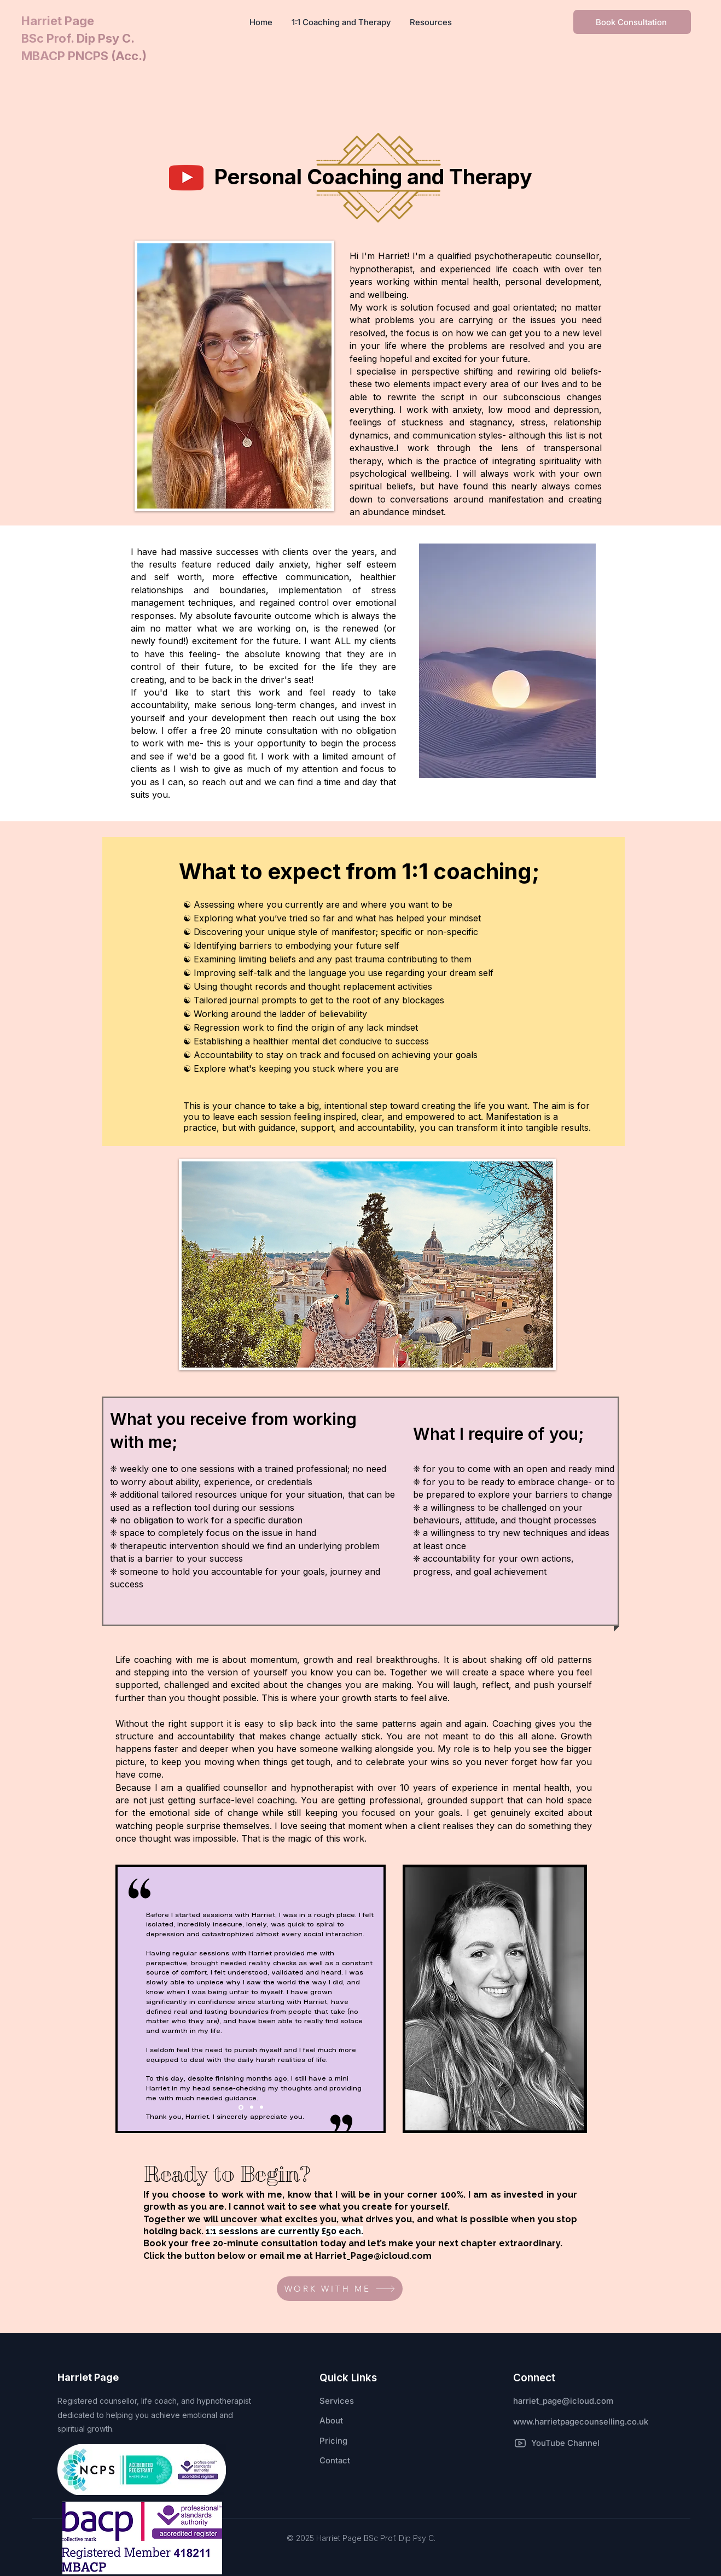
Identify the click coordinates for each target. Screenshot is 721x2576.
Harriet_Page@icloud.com (373, 2256)
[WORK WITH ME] (340, 2288)
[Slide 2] (251, 2107)
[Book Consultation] (632, 22)
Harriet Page (59, 21)
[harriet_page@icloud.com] (587, 2401)
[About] (358, 2420)
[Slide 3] (261, 2107)
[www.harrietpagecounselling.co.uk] (593, 2421)
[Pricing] (358, 2440)
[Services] (358, 2401)
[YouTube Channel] (557, 2443)
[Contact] (358, 2460)
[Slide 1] (241, 2107)
